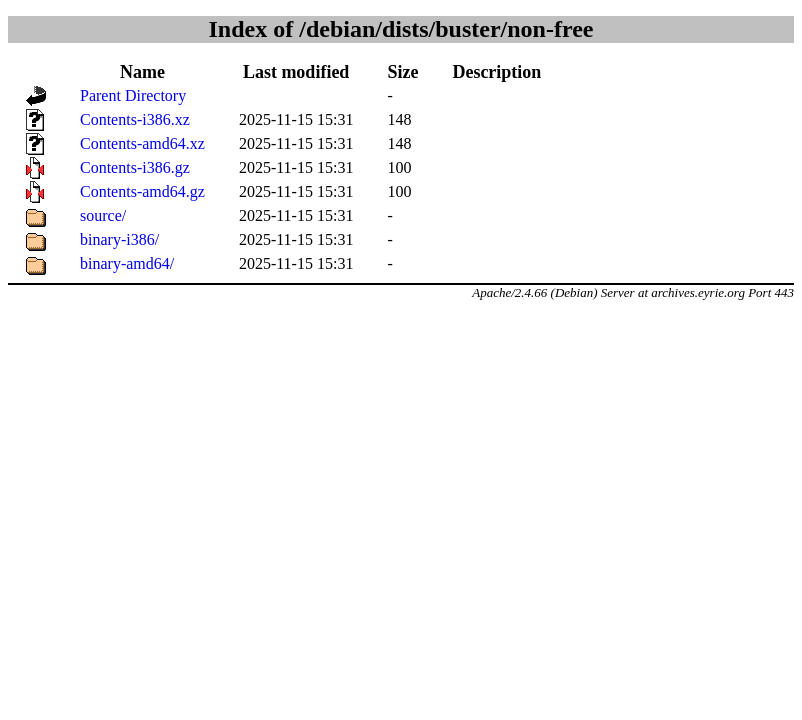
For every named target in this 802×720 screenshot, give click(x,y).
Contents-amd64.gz (142, 191)
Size (402, 72)
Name (142, 72)
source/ (103, 215)
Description (496, 72)
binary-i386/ (119, 239)
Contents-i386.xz (135, 119)
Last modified (296, 72)
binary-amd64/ (127, 263)
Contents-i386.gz (135, 167)
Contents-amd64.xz (142, 143)
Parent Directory (133, 95)
